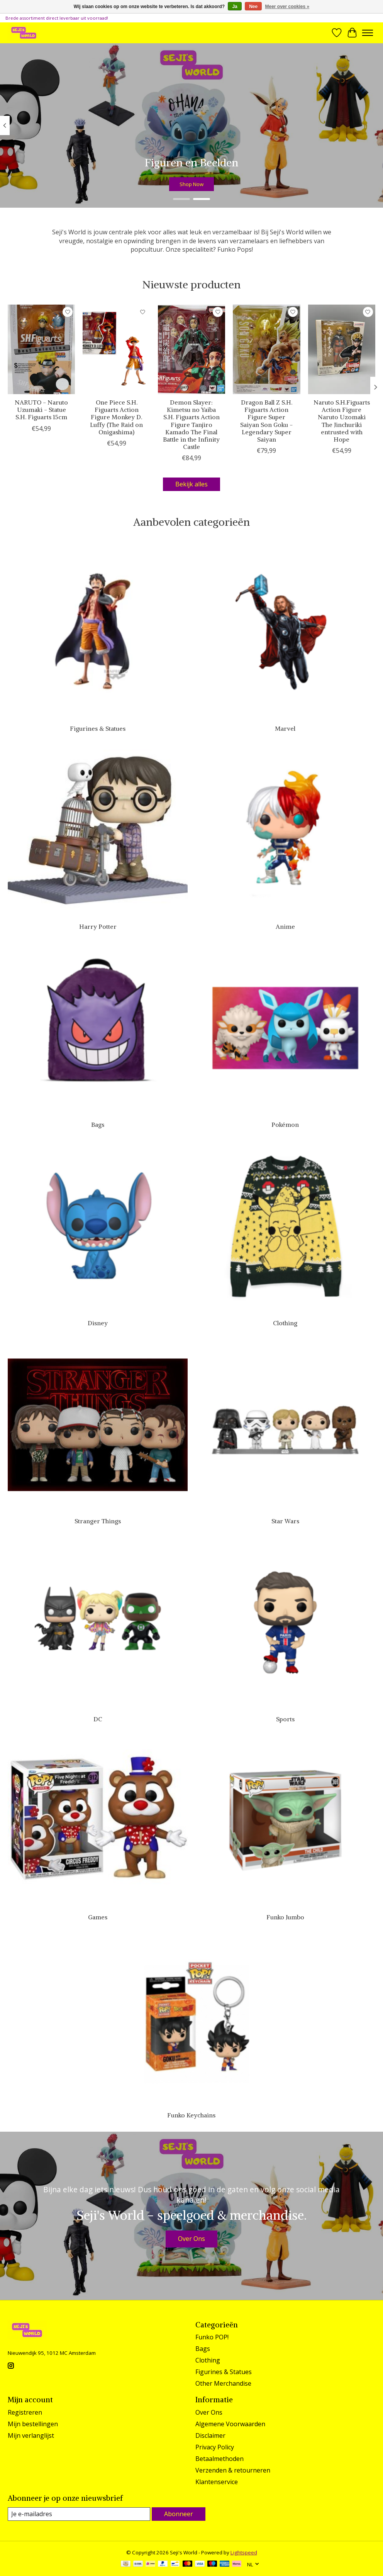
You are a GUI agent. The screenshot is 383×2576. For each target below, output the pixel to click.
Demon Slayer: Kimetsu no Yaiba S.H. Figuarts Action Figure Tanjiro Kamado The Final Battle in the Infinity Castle (191, 424)
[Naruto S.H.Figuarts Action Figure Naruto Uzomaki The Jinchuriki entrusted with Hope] (341, 349)
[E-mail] (79, 2514)
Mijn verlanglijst (31, 2435)
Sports (285, 1719)
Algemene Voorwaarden (230, 2424)
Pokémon (285, 1124)
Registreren (25, 2412)
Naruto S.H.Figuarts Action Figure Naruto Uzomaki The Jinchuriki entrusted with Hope (342, 420)
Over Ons (191, 2238)
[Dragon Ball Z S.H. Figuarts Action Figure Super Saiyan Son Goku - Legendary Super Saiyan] (266, 349)
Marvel (285, 728)
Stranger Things (98, 1521)
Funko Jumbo (285, 1917)
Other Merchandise (223, 2383)
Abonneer (178, 2514)
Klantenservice (216, 2482)
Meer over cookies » (287, 6)
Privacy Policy (214, 2447)
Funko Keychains (191, 2115)
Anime (285, 926)
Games (97, 1917)
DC (97, 1719)
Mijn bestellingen (33, 2424)
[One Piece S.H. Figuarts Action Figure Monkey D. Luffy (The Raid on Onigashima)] (116, 349)
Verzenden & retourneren (232, 2470)
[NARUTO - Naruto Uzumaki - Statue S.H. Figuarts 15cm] (41, 349)
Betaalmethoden (219, 2458)
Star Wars (285, 1521)
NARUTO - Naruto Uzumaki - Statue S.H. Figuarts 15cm (41, 409)
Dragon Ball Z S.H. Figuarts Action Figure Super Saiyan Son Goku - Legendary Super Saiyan (266, 420)
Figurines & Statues (97, 728)
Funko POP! (212, 2337)
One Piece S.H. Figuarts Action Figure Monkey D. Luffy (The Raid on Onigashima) (116, 417)
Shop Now (191, 184)
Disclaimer (210, 2435)
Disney (98, 1323)
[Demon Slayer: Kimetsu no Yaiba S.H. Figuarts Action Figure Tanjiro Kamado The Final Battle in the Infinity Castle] (191, 349)
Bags (97, 1124)
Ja (234, 6)
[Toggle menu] (367, 33)
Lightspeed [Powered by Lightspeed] (243, 2552)
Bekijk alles (191, 484)
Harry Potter (98, 926)
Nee (253, 6)
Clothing (285, 1323)
